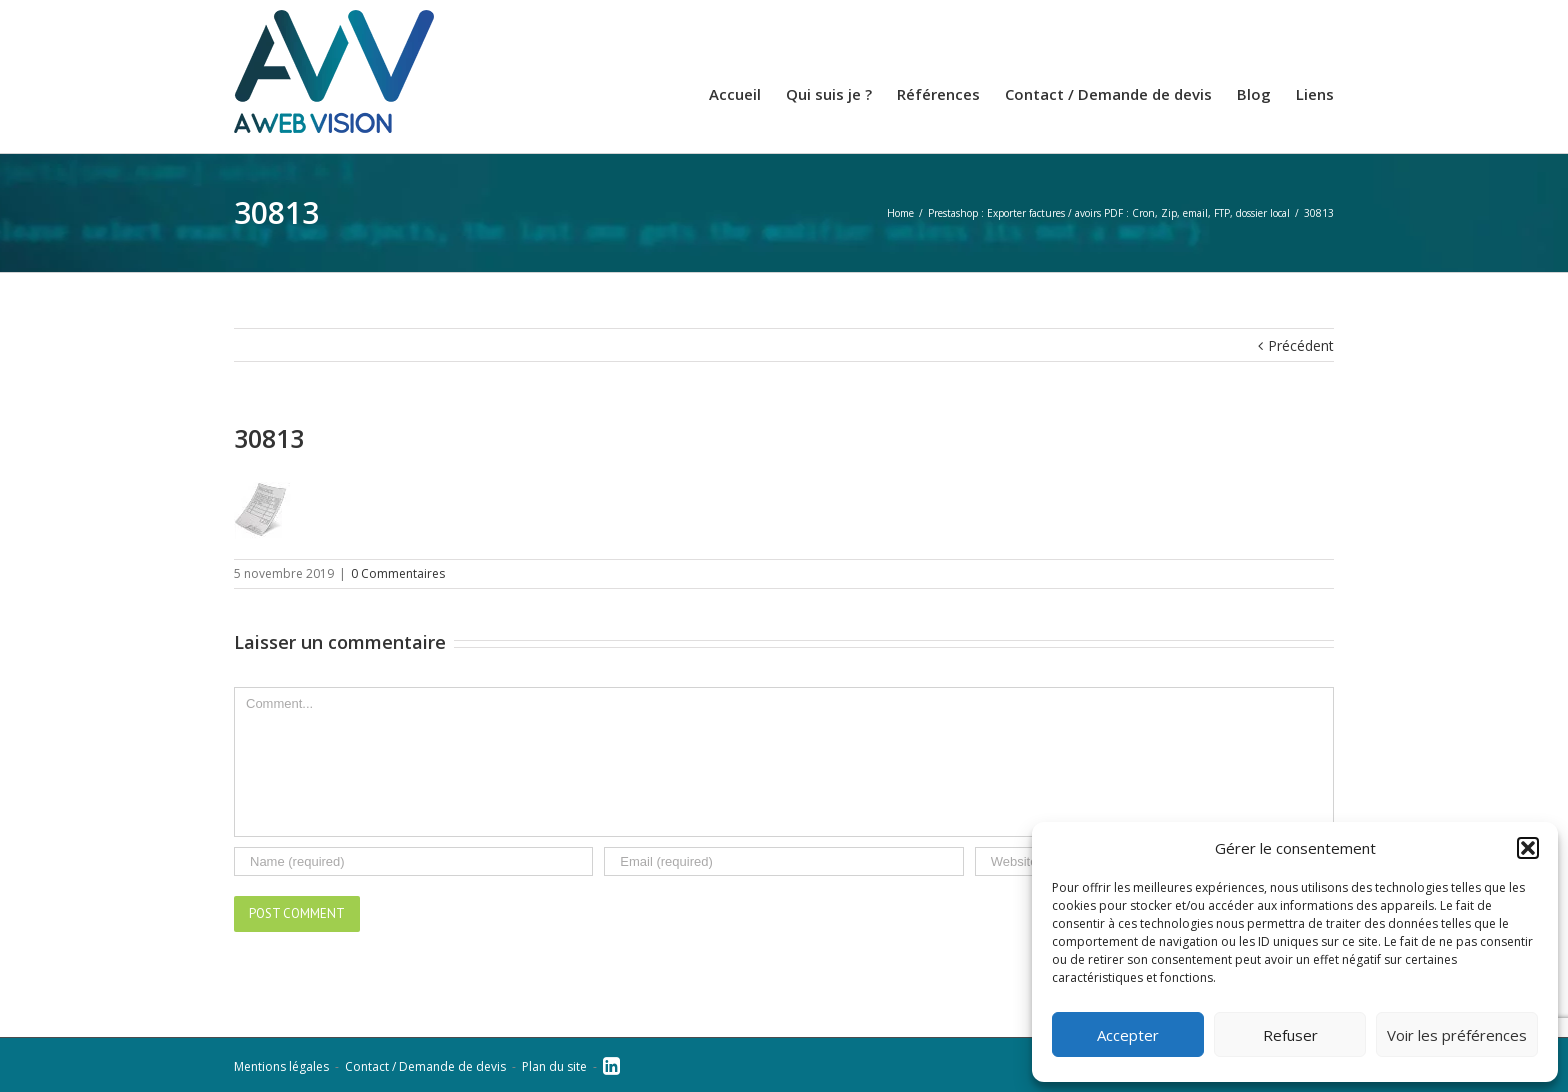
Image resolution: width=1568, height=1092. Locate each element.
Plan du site (554, 1066)
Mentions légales (281, 1066)
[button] (1528, 848)
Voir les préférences (1457, 1035)
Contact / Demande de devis (425, 1066)
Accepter (1128, 1035)
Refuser (1290, 1035)
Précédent (1301, 345)
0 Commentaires (398, 573)
